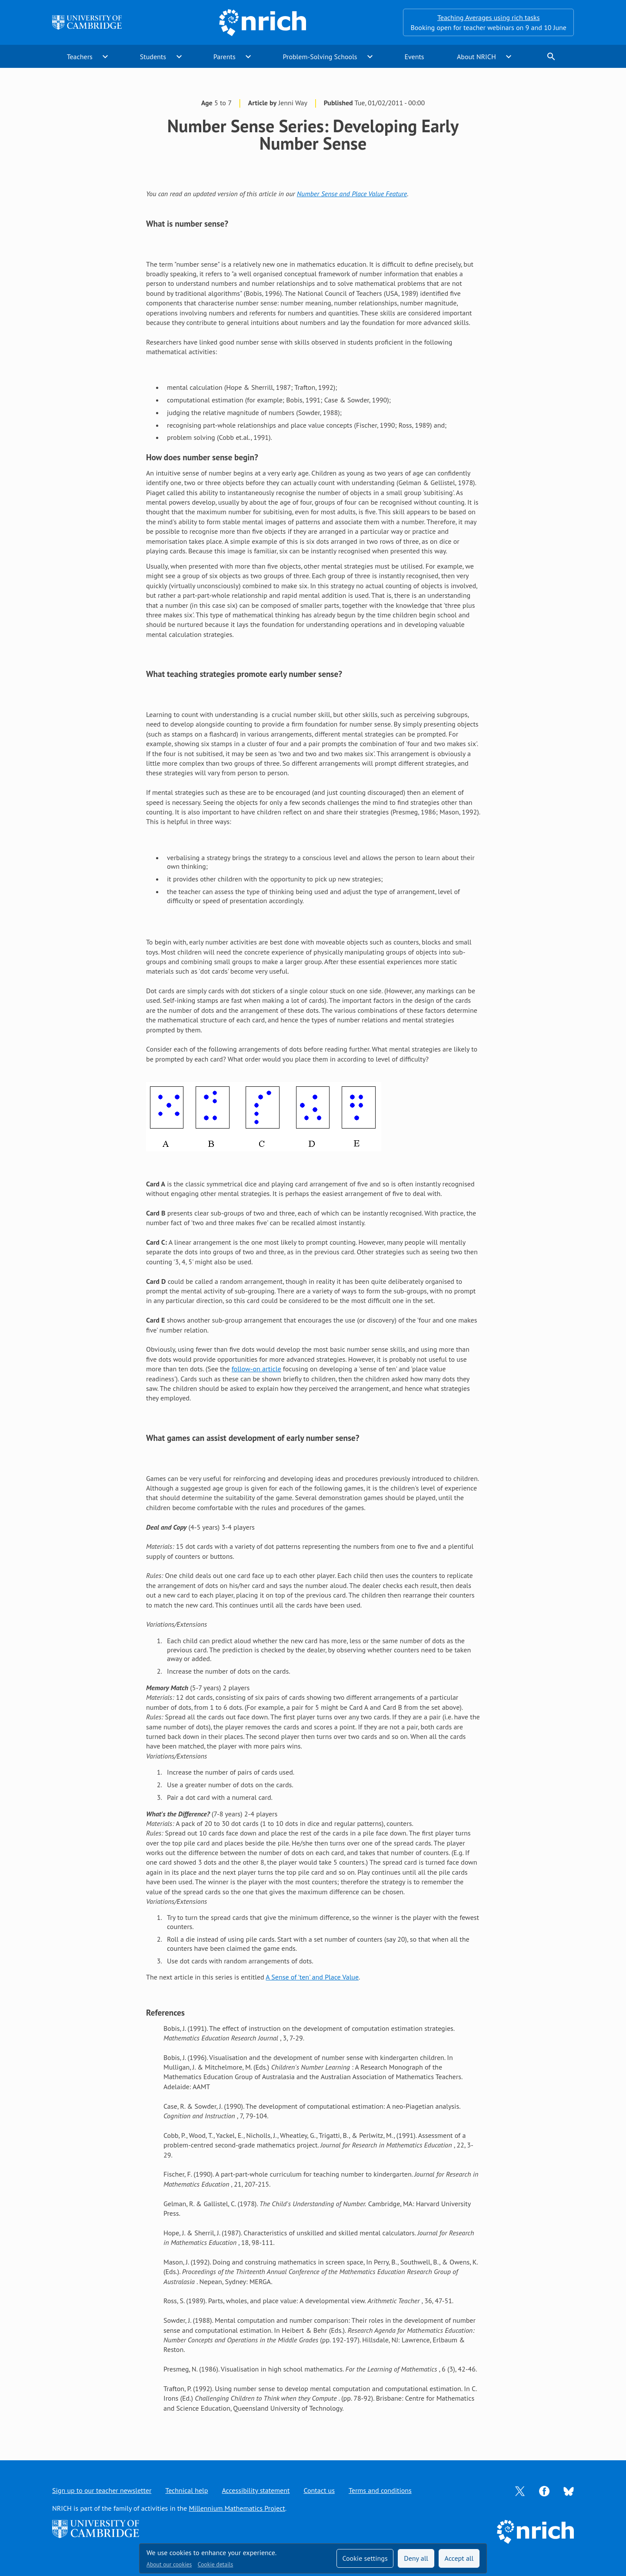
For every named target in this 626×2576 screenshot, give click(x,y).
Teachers (80, 56)
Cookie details (215, 2564)
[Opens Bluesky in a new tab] (568, 2490)
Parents (224, 56)
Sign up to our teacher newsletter (101, 2490)
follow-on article (256, 1368)
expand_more (105, 56)
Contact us (319, 2490)
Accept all (459, 2558)
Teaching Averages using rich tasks (488, 17)
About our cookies (169, 2564)
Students (153, 56)
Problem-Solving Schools (320, 56)
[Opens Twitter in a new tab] (520, 2490)
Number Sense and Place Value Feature (352, 193)
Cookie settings (364, 2558)
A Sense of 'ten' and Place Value (312, 1977)
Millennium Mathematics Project (237, 2508)
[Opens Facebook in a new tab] (544, 2490)
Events (414, 56)
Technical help (186, 2490)
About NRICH (476, 56)
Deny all (416, 2558)
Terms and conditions (380, 2490)
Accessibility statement (256, 2490)
